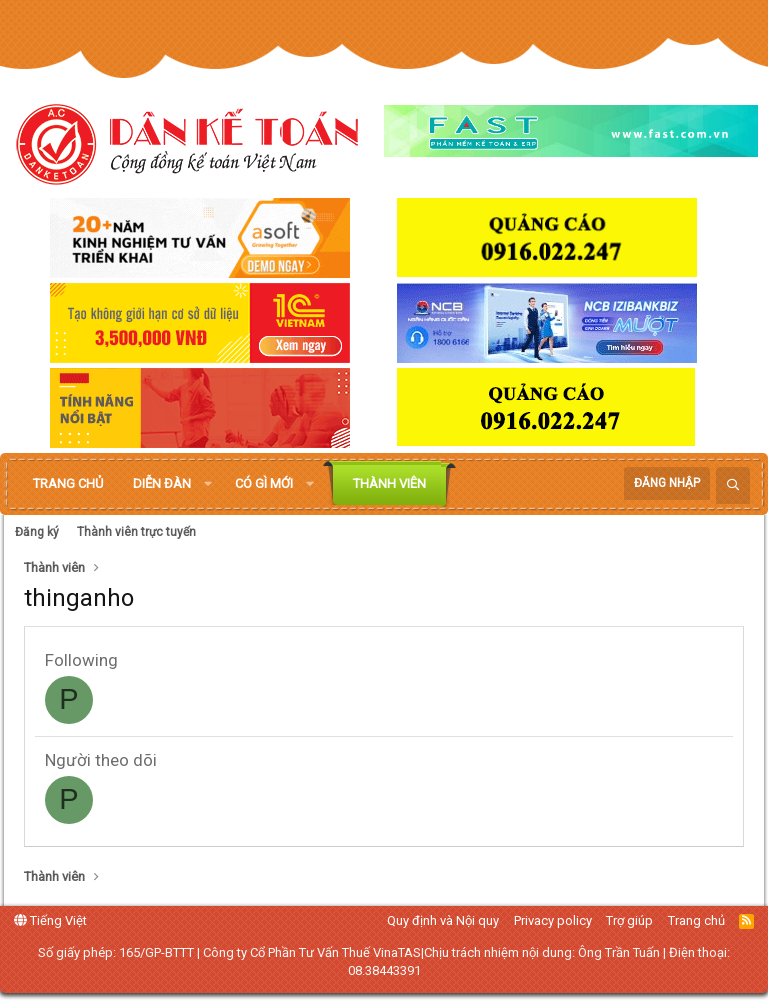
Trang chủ (68, 483)
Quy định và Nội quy (443, 920)
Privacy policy (553, 920)
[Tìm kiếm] (733, 485)
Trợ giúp (629, 920)
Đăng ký (37, 532)
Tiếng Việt (50, 920)
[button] (208, 484)
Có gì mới (264, 483)
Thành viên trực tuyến (136, 532)
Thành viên (389, 483)
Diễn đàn (162, 483)
